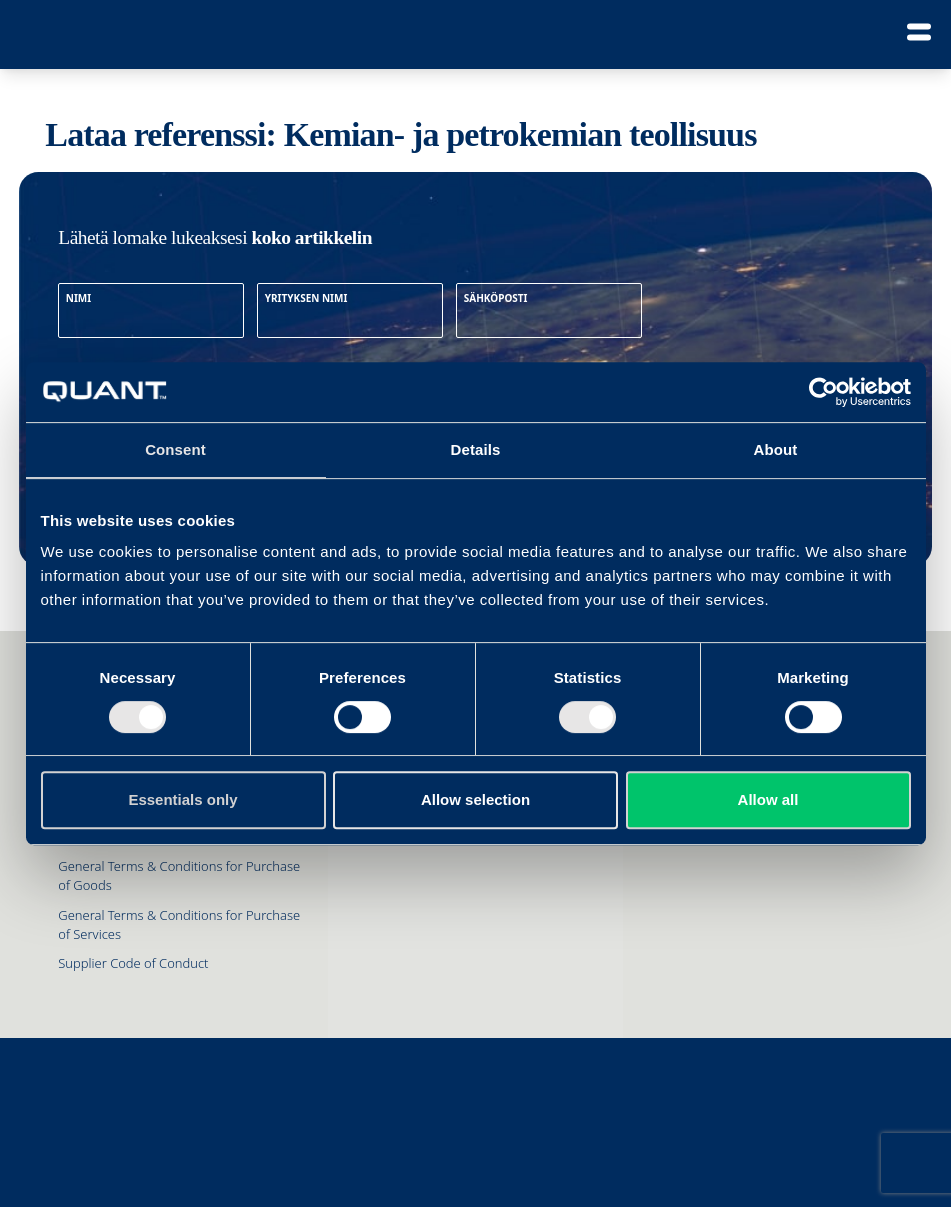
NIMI (151, 311)
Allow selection (475, 799)
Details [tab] (476, 449)
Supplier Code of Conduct (133, 963)
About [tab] (776, 449)
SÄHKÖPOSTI (549, 311)
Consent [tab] (175, 449)
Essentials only (182, 799)
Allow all (768, 799)
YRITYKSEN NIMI (350, 311)
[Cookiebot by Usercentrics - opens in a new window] (823, 392)
